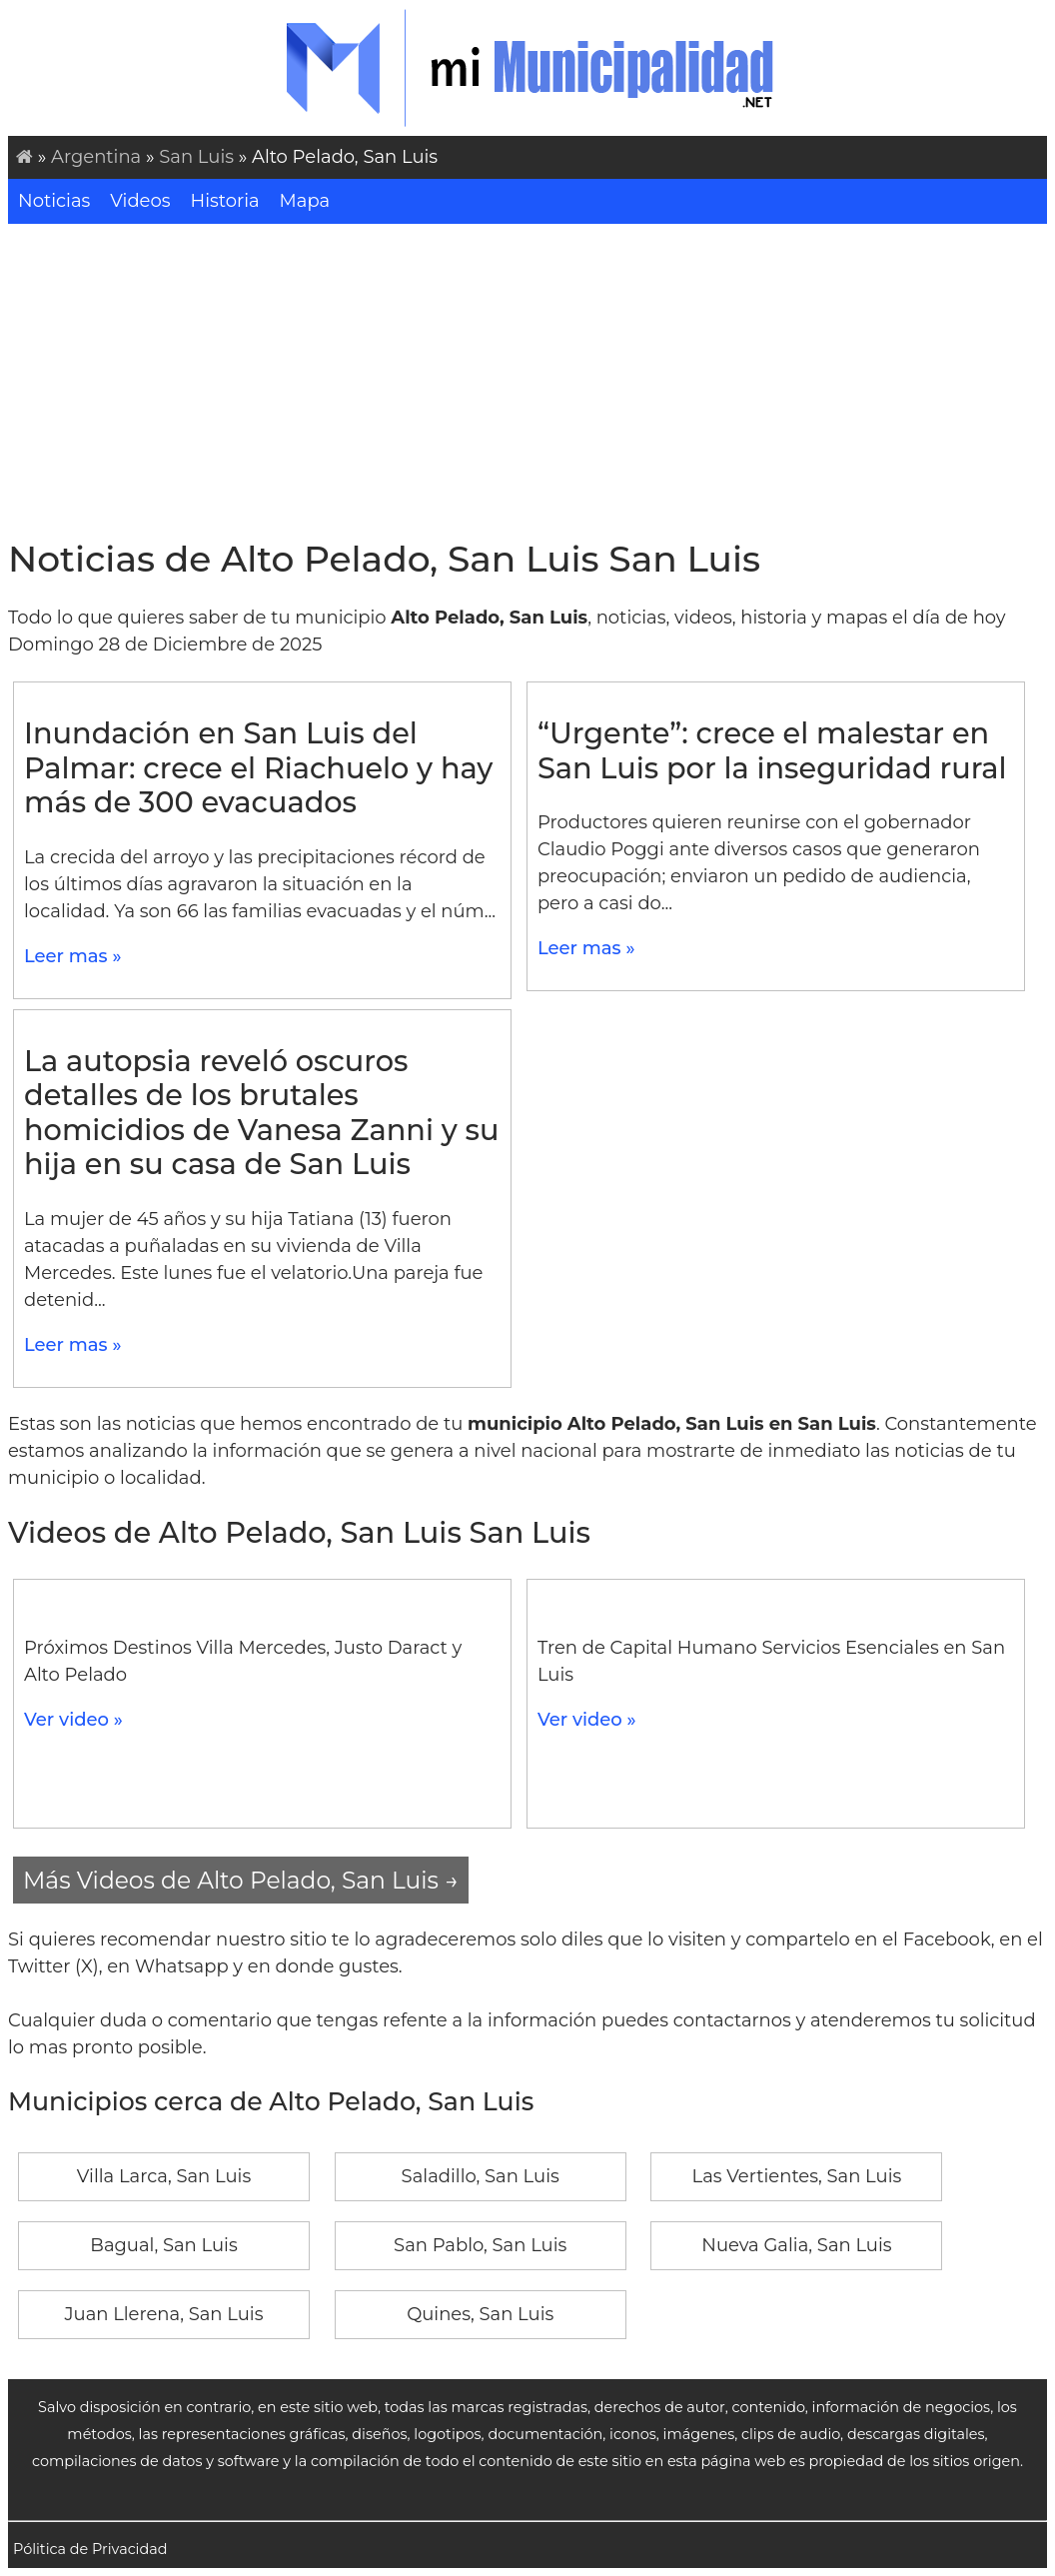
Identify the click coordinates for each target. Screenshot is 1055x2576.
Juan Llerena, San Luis (164, 2314)
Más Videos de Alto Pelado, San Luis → (241, 1880)
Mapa (305, 201)
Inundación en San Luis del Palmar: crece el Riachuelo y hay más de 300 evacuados (258, 767)
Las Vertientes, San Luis (797, 2176)
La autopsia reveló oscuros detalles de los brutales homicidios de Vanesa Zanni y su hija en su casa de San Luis (261, 1112)
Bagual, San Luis (163, 2245)
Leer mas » (73, 956)
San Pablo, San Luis (480, 2245)
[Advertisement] (527, 374)
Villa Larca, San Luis (164, 2176)
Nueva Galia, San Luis (796, 2245)
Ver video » (73, 1720)
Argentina (96, 157)
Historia (225, 201)
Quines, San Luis (480, 2314)
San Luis (196, 157)
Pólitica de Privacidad (90, 2549)
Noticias (54, 201)
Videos (140, 201)
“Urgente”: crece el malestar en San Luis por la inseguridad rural (772, 750)
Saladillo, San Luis (480, 2176)
